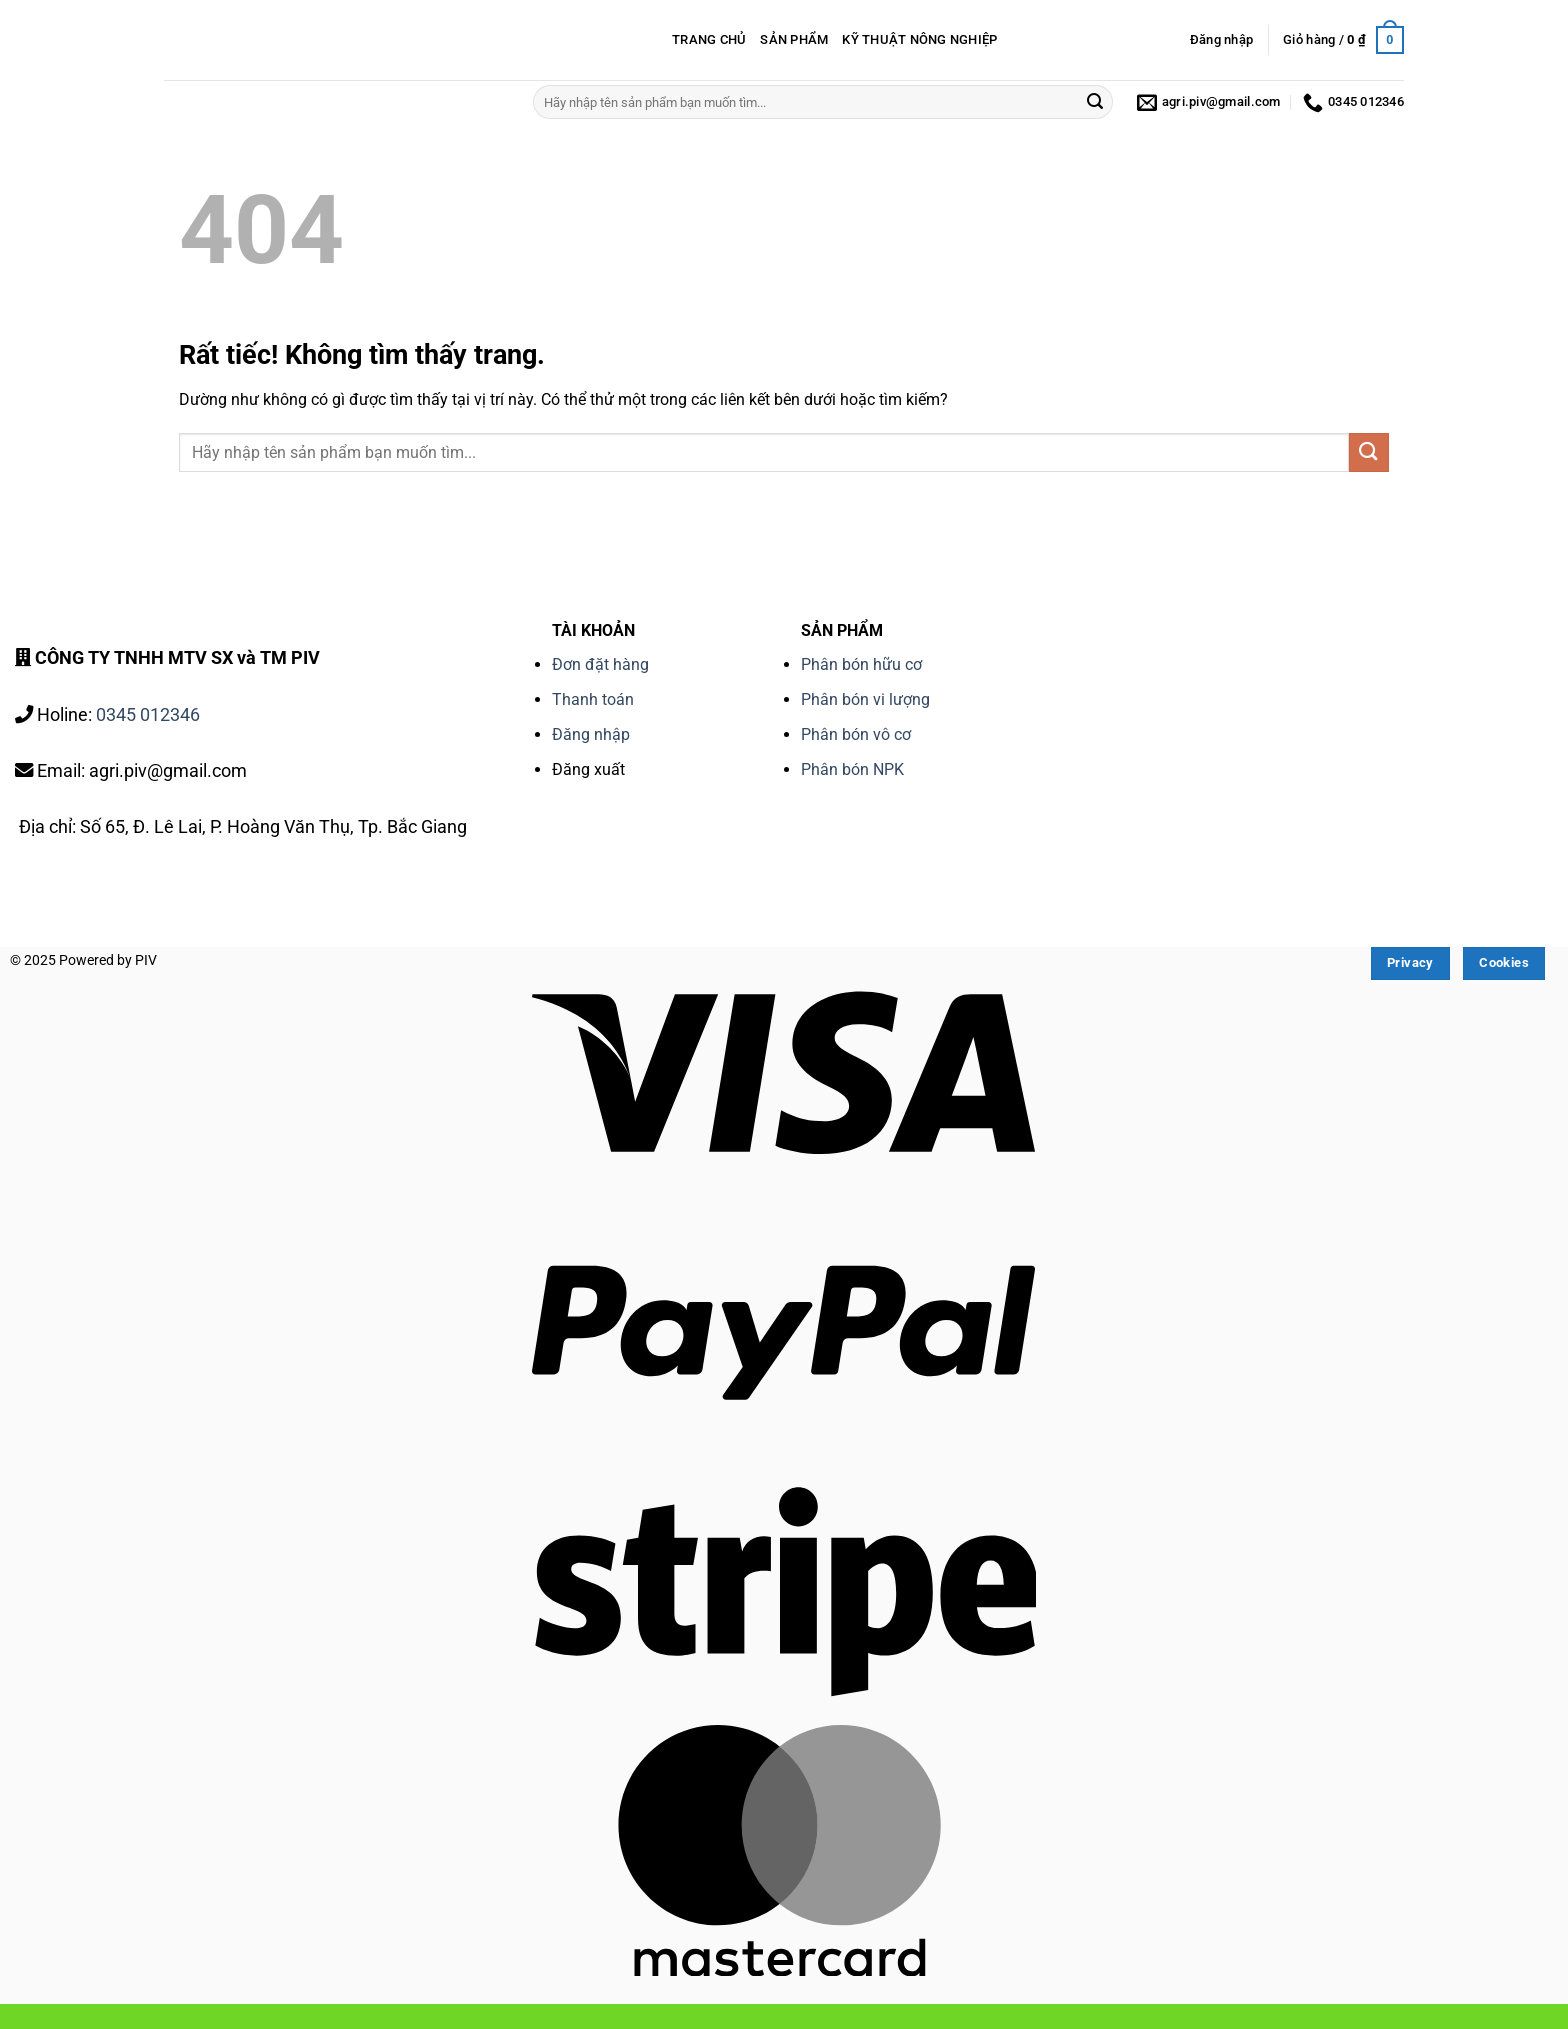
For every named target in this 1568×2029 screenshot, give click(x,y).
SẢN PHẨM (794, 39)
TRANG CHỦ (709, 39)
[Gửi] (1095, 102)
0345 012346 (148, 714)
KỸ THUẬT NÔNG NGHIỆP (919, 39)
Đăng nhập (591, 734)
